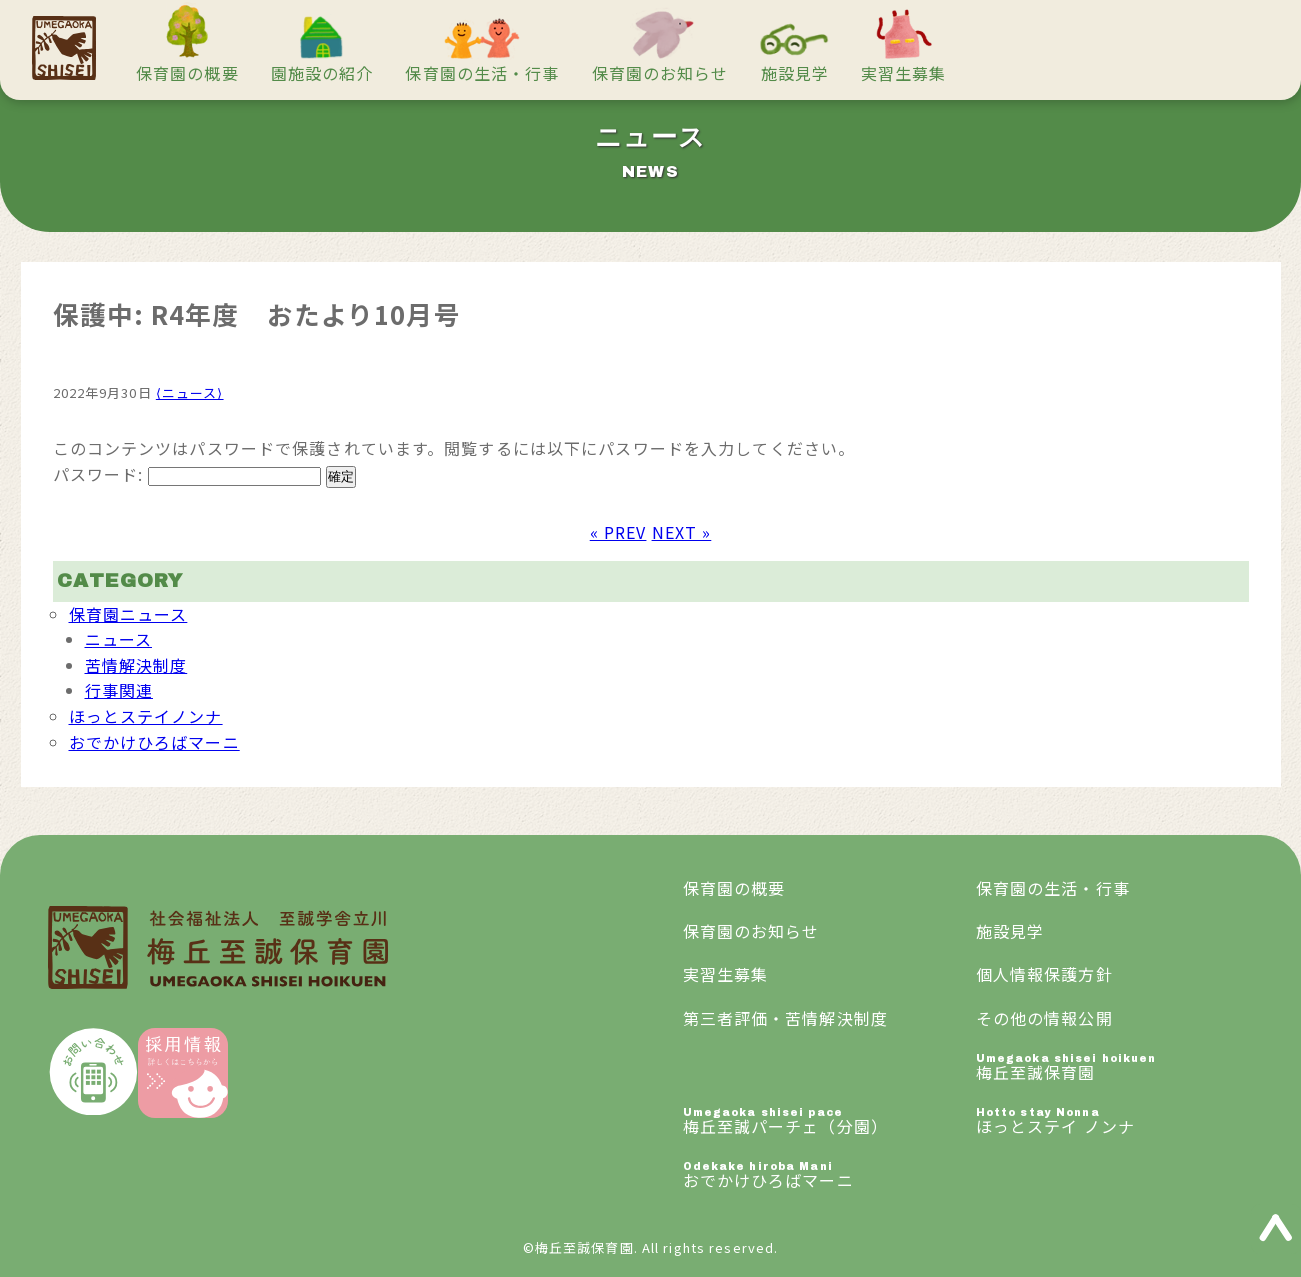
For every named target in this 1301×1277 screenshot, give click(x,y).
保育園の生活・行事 (482, 73)
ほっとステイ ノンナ (1122, 1122)
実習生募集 (904, 73)
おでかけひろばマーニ (154, 742)
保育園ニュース (128, 614)
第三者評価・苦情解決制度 (785, 1018)
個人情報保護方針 (1044, 974)
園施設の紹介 (322, 73)
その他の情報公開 (1044, 1018)
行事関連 (119, 690)
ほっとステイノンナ (146, 716)
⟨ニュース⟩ (190, 392)
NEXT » (682, 532)
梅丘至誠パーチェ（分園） (829, 1122)
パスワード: (187, 474)
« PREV (618, 532)
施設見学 (795, 73)
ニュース (118, 639)
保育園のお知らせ (660, 73)
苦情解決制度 (136, 665)
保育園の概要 (187, 73)
